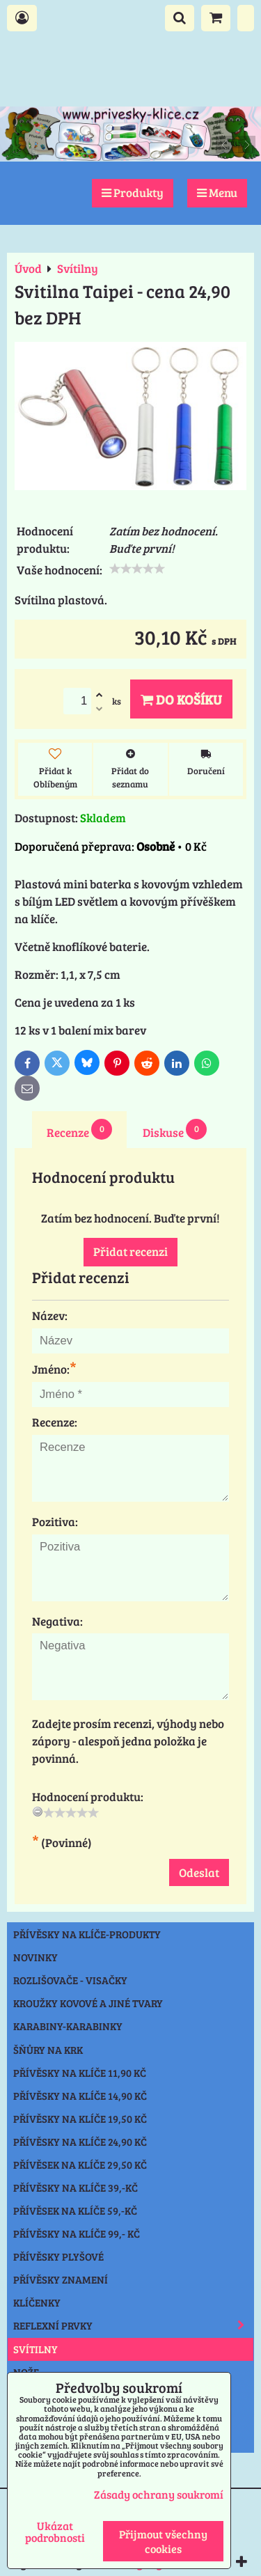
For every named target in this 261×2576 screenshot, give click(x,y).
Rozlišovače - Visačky (70, 1980)
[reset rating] (37, 1811)
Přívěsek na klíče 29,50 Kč (80, 2164)
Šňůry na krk (48, 2050)
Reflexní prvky (133, 2325)
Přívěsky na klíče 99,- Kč (76, 2233)
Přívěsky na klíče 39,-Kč (75, 2187)
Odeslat (199, 1872)
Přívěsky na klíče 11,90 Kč (79, 2073)
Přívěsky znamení (60, 2279)
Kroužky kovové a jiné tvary (88, 2003)
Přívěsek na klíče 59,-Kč (75, 2210)
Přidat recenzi (130, 1251)
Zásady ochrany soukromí (158, 2494)
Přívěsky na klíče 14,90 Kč (80, 2096)
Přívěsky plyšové (58, 2256)
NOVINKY (35, 1957)
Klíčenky (37, 2302)
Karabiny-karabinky (67, 2026)
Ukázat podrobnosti (55, 2531)
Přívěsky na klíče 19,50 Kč (80, 2119)
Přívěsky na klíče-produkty (87, 1934)
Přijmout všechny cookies (163, 2541)
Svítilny (35, 2349)
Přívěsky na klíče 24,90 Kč (80, 2142)
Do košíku (181, 699)
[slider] (137, 568)
